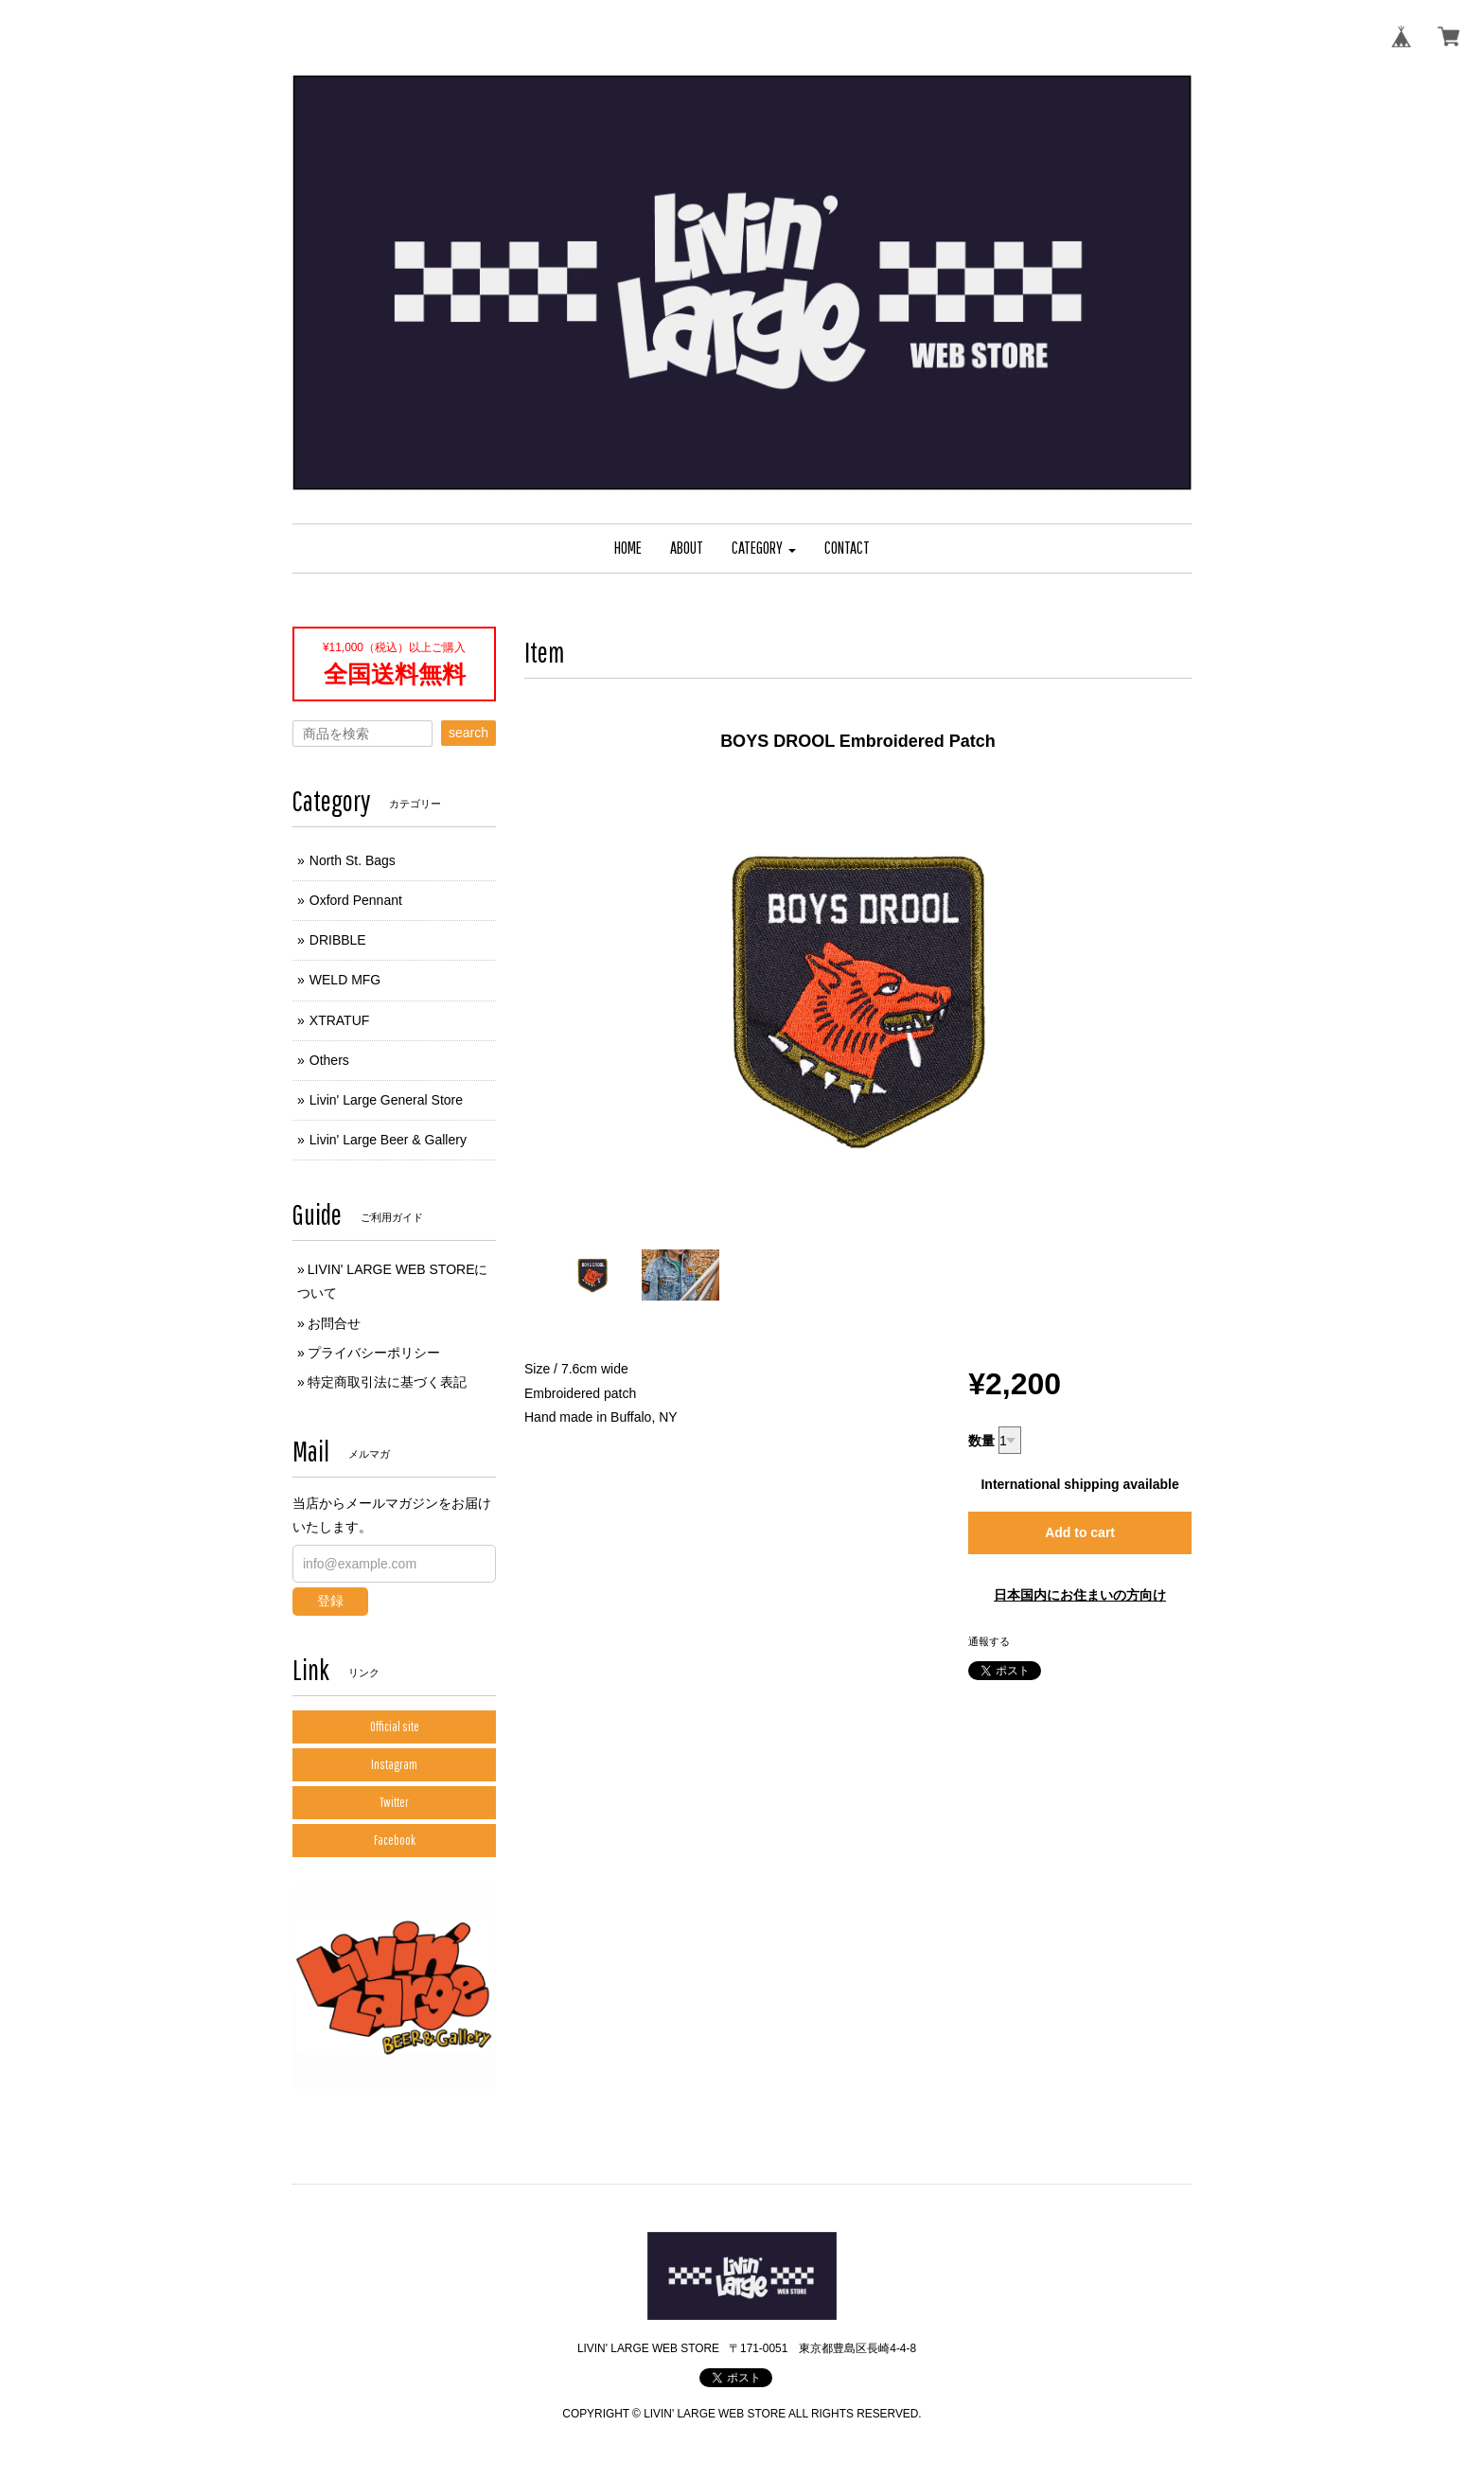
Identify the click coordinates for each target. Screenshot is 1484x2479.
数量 (981, 1440)
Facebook (394, 1840)
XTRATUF (339, 1020)
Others (329, 1060)
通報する (989, 1641)
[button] (763, 548)
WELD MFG (344, 979)
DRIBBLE (337, 939)
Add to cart (1080, 1532)
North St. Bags (352, 860)
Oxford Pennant (355, 900)
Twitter (394, 1802)
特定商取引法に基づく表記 (387, 1382)
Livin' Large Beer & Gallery (388, 1139)
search (468, 732)
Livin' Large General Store (386, 1099)
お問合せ (334, 1323)
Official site (394, 1726)
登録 (330, 1600)
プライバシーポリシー (374, 1352)
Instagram (394, 1764)
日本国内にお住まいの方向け (1080, 1594)
